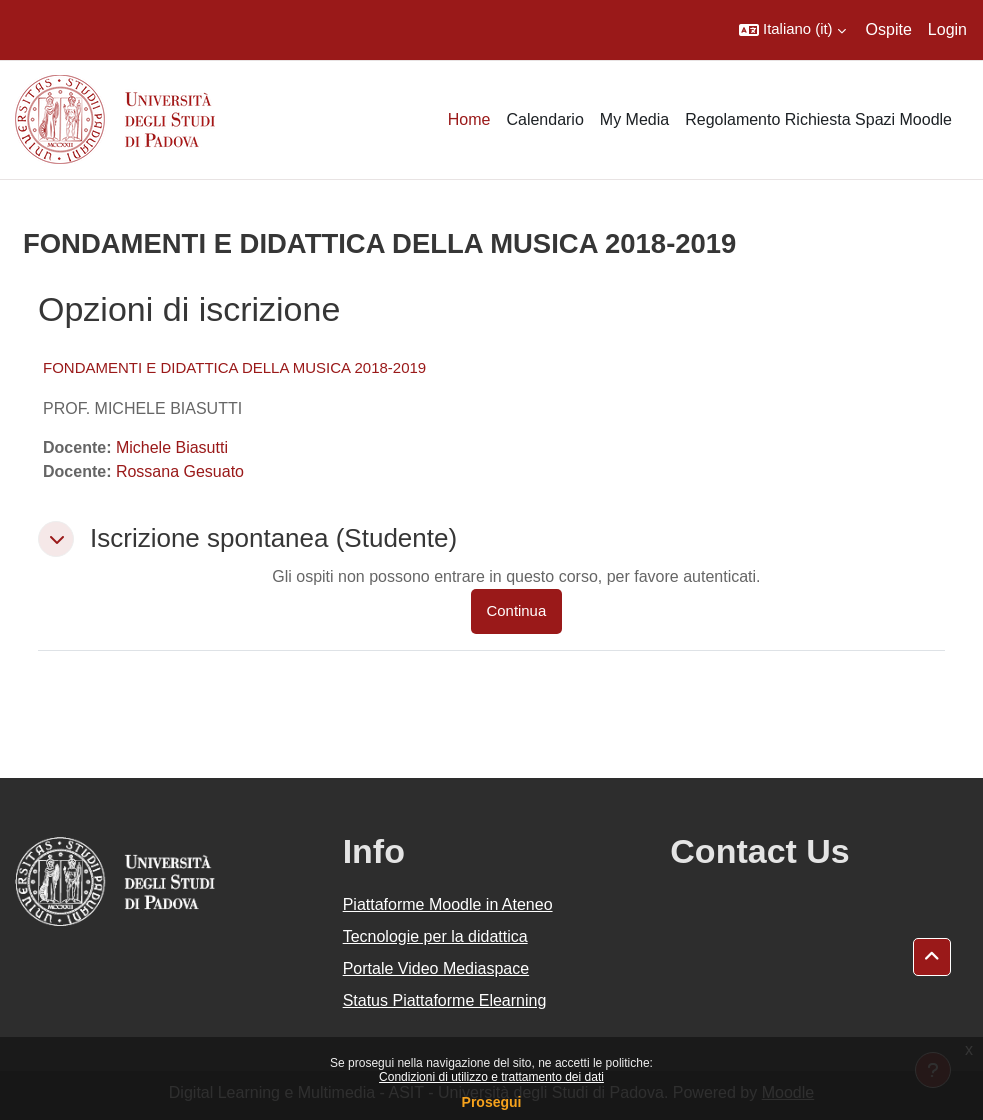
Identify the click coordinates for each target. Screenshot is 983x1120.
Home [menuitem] (469, 119)
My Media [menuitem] (634, 119)
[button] (792, 30)
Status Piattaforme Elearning (445, 1000)
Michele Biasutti (172, 447)
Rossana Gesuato (180, 471)
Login (947, 29)
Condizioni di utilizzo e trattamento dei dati (491, 1077)
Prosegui (492, 1102)
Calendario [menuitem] (544, 119)
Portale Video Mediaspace (436, 968)
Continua (517, 611)
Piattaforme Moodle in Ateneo (448, 904)
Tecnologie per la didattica (435, 936)
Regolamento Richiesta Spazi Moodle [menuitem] (818, 119)
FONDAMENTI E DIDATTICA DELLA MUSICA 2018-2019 (234, 367)
